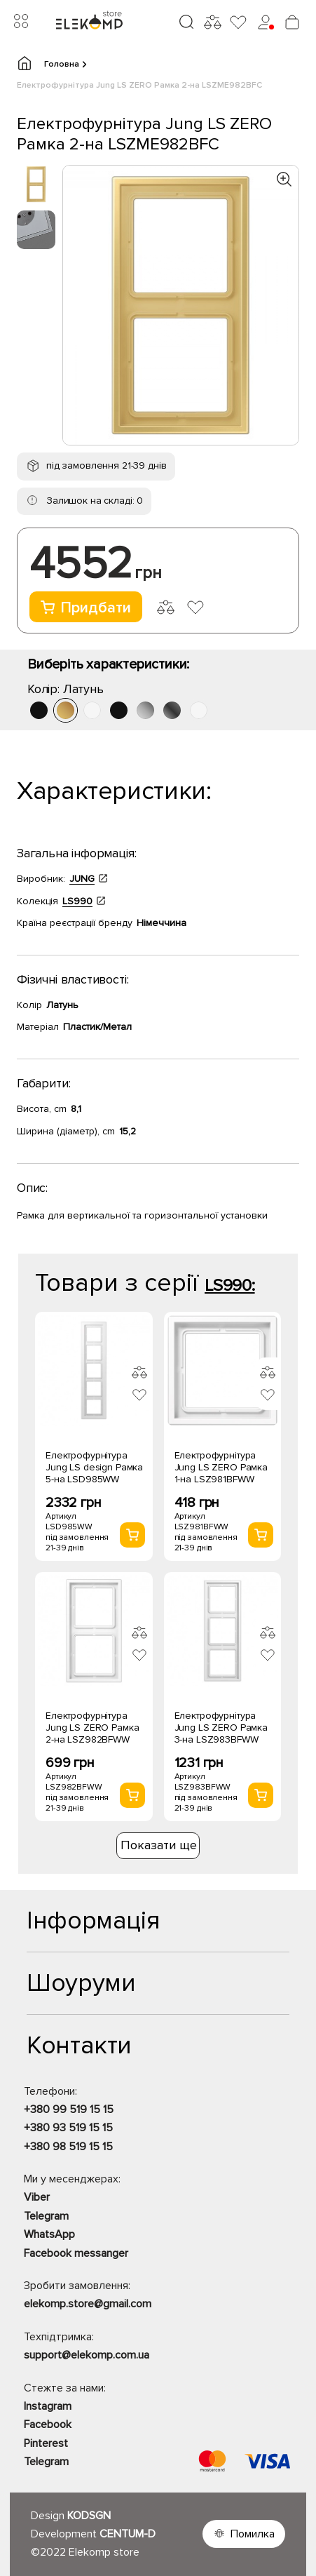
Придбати (86, 607)
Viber (37, 2197)
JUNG (82, 879)
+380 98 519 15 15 (68, 2147)
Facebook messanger (76, 2253)
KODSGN (89, 2516)
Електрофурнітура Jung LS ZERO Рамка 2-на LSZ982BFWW (92, 1727)
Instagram (47, 2406)
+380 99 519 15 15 (69, 2109)
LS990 (77, 901)
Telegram (46, 2216)
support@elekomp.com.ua (86, 2355)
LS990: (230, 1285)
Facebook (47, 2424)
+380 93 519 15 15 (68, 2128)
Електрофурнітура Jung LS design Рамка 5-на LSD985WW (94, 1467)
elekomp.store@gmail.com (87, 2304)
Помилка (253, 2534)
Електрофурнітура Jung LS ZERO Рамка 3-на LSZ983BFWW (221, 1727)
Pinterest (46, 2443)
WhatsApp (49, 2234)
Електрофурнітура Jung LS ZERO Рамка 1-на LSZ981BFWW (221, 1467)
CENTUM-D (127, 2534)
